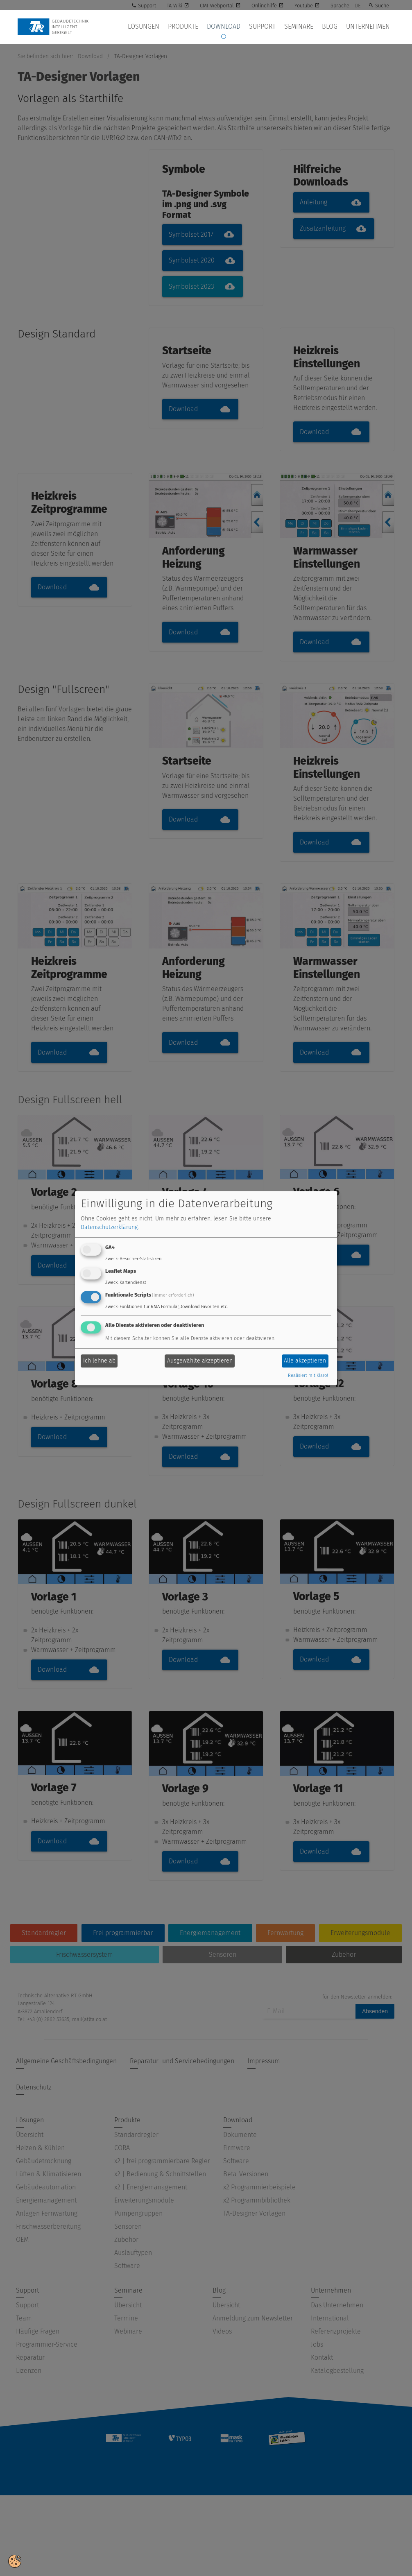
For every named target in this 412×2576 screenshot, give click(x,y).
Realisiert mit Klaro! (308, 1375)
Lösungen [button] (165, 27)
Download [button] (239, 27)
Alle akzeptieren (305, 1361)
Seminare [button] (307, 27)
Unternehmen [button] (370, 27)
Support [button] (274, 27)
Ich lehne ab (99, 1361)
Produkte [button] (202, 27)
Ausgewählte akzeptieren (200, 1361)
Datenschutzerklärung (109, 1227)
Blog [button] (335, 27)
